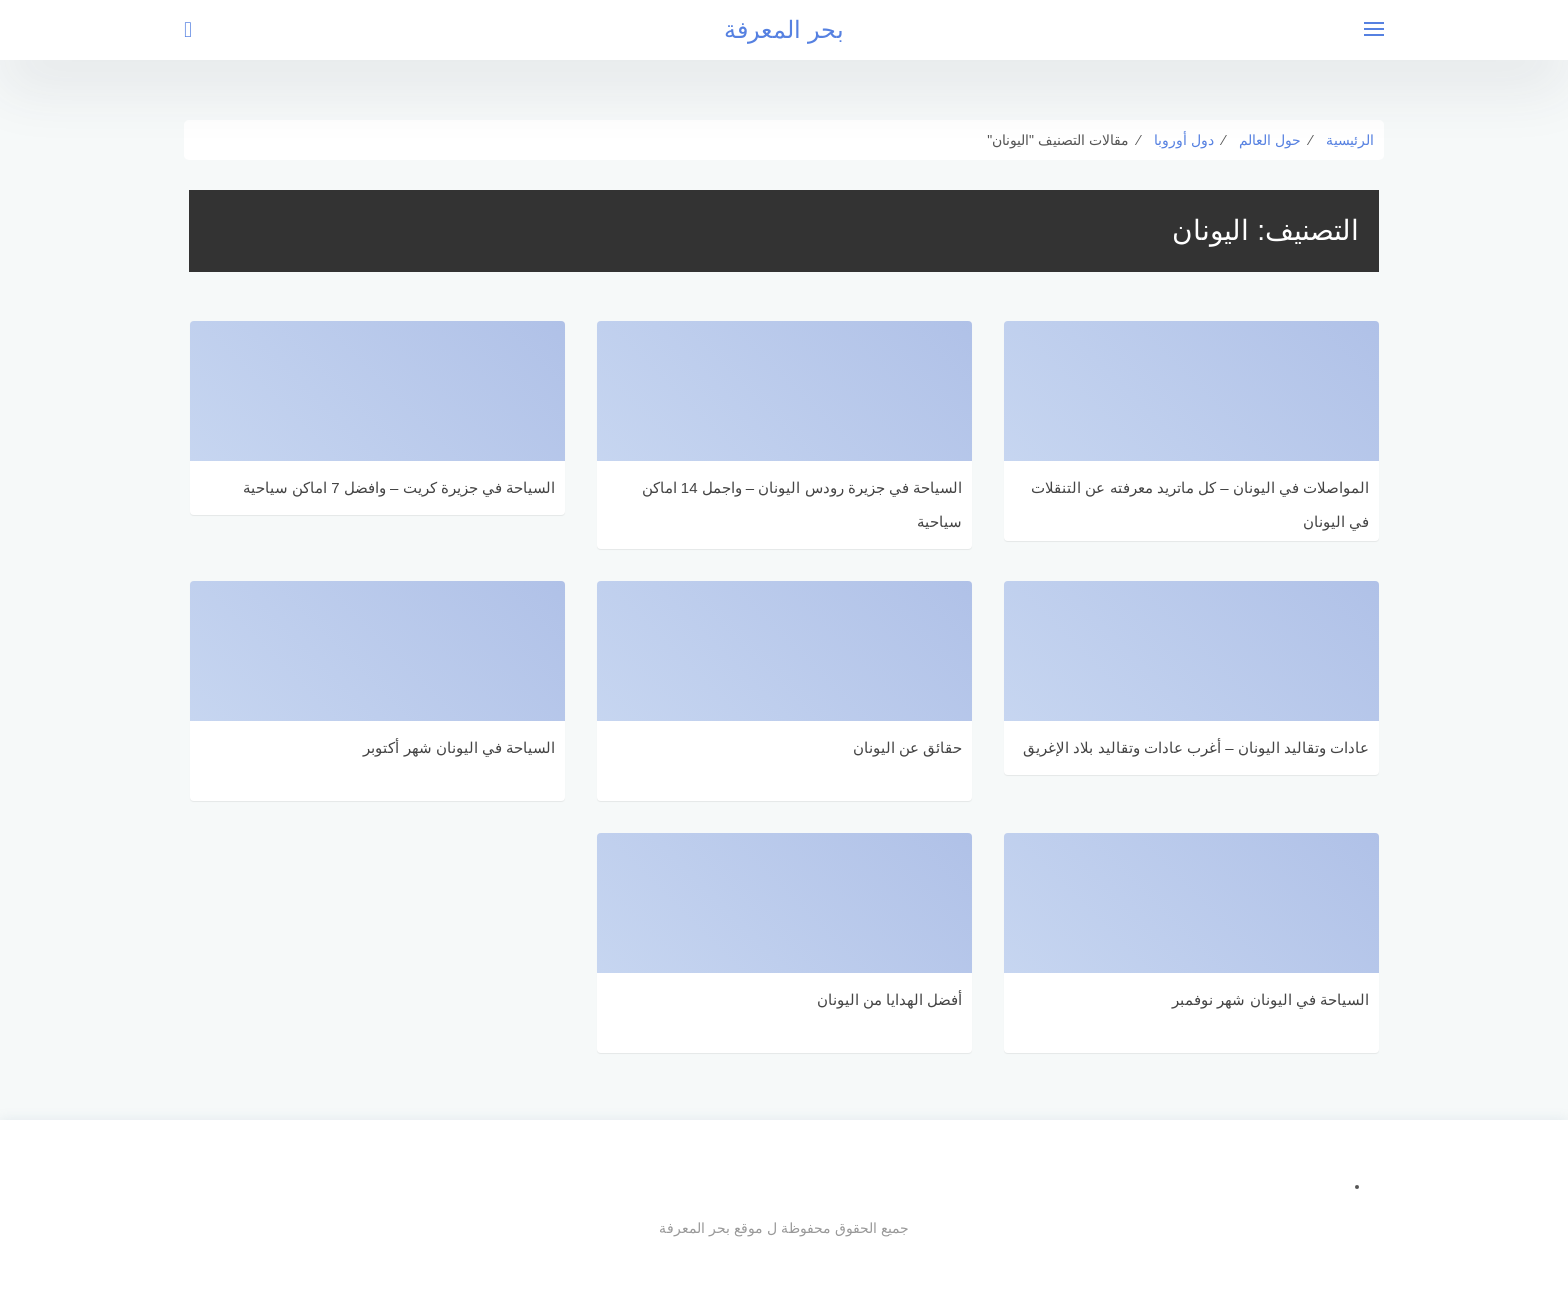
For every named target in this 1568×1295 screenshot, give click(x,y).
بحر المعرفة (784, 29)
